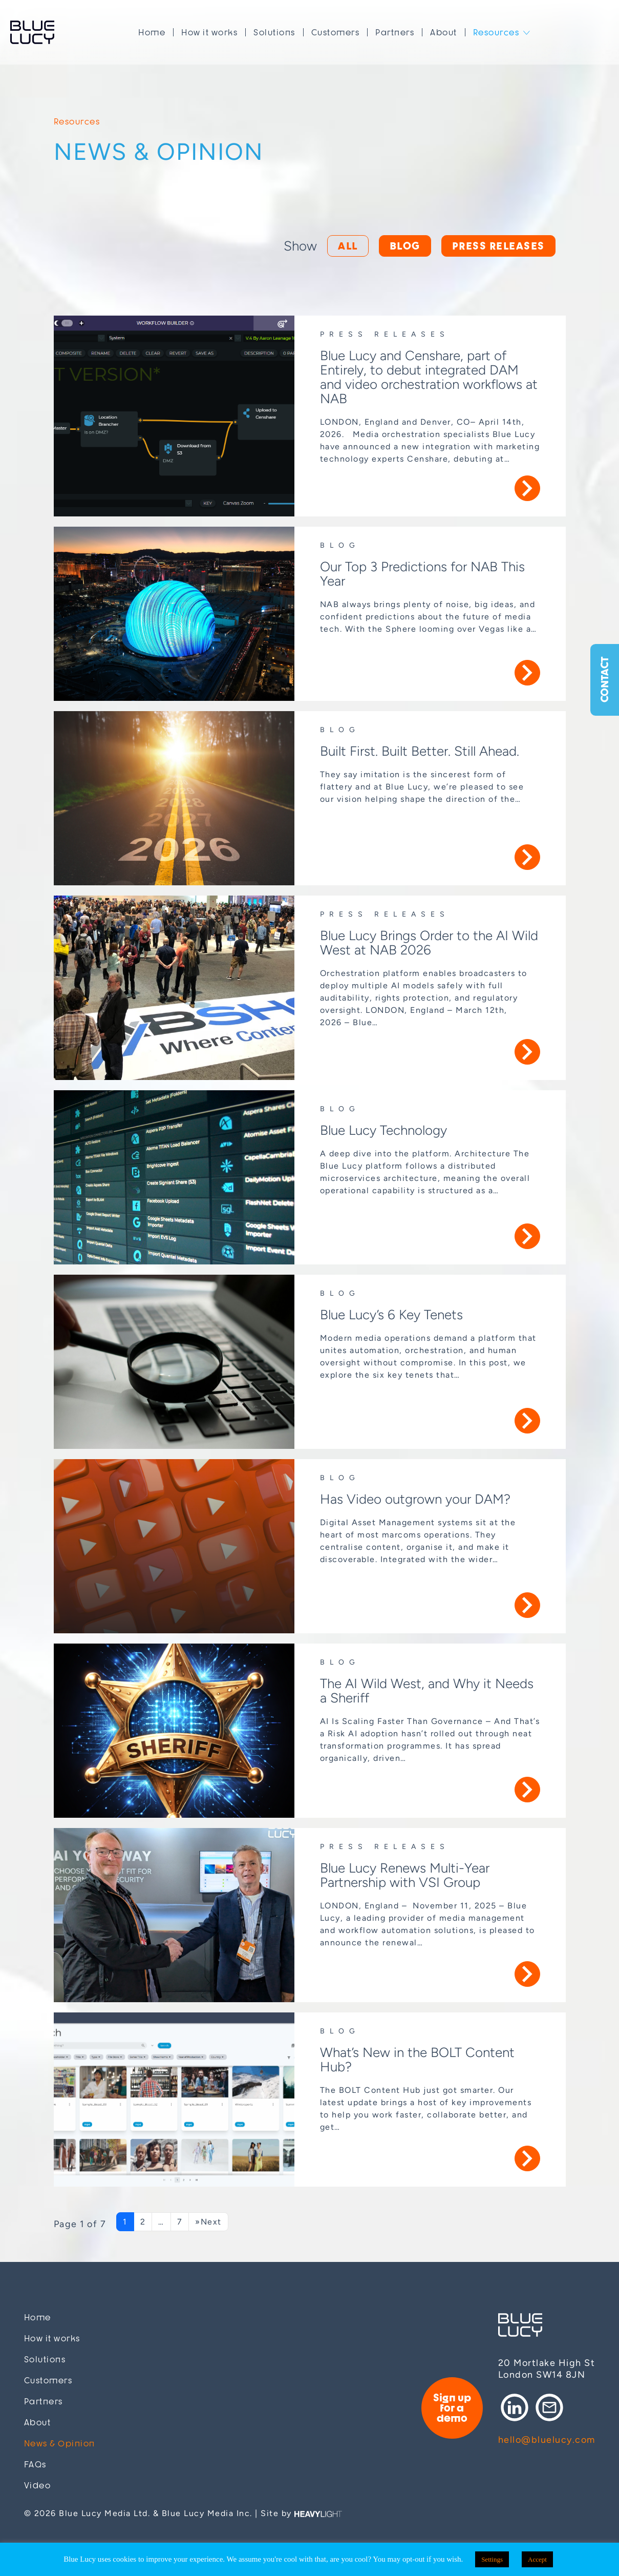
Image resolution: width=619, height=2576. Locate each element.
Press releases (498, 245)
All (348, 245)
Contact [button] (604, 680)
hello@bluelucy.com (546, 2439)
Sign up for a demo (452, 2407)
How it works (209, 32)
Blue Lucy (32, 32)
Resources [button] (496, 32)
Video (37, 2485)
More (527, 488)
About (443, 32)
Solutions (274, 32)
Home (151, 32)
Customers (335, 32)
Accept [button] (537, 2559)
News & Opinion (59, 2443)
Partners (394, 32)
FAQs (35, 2464)
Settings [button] (492, 2559)
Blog (405, 245)
